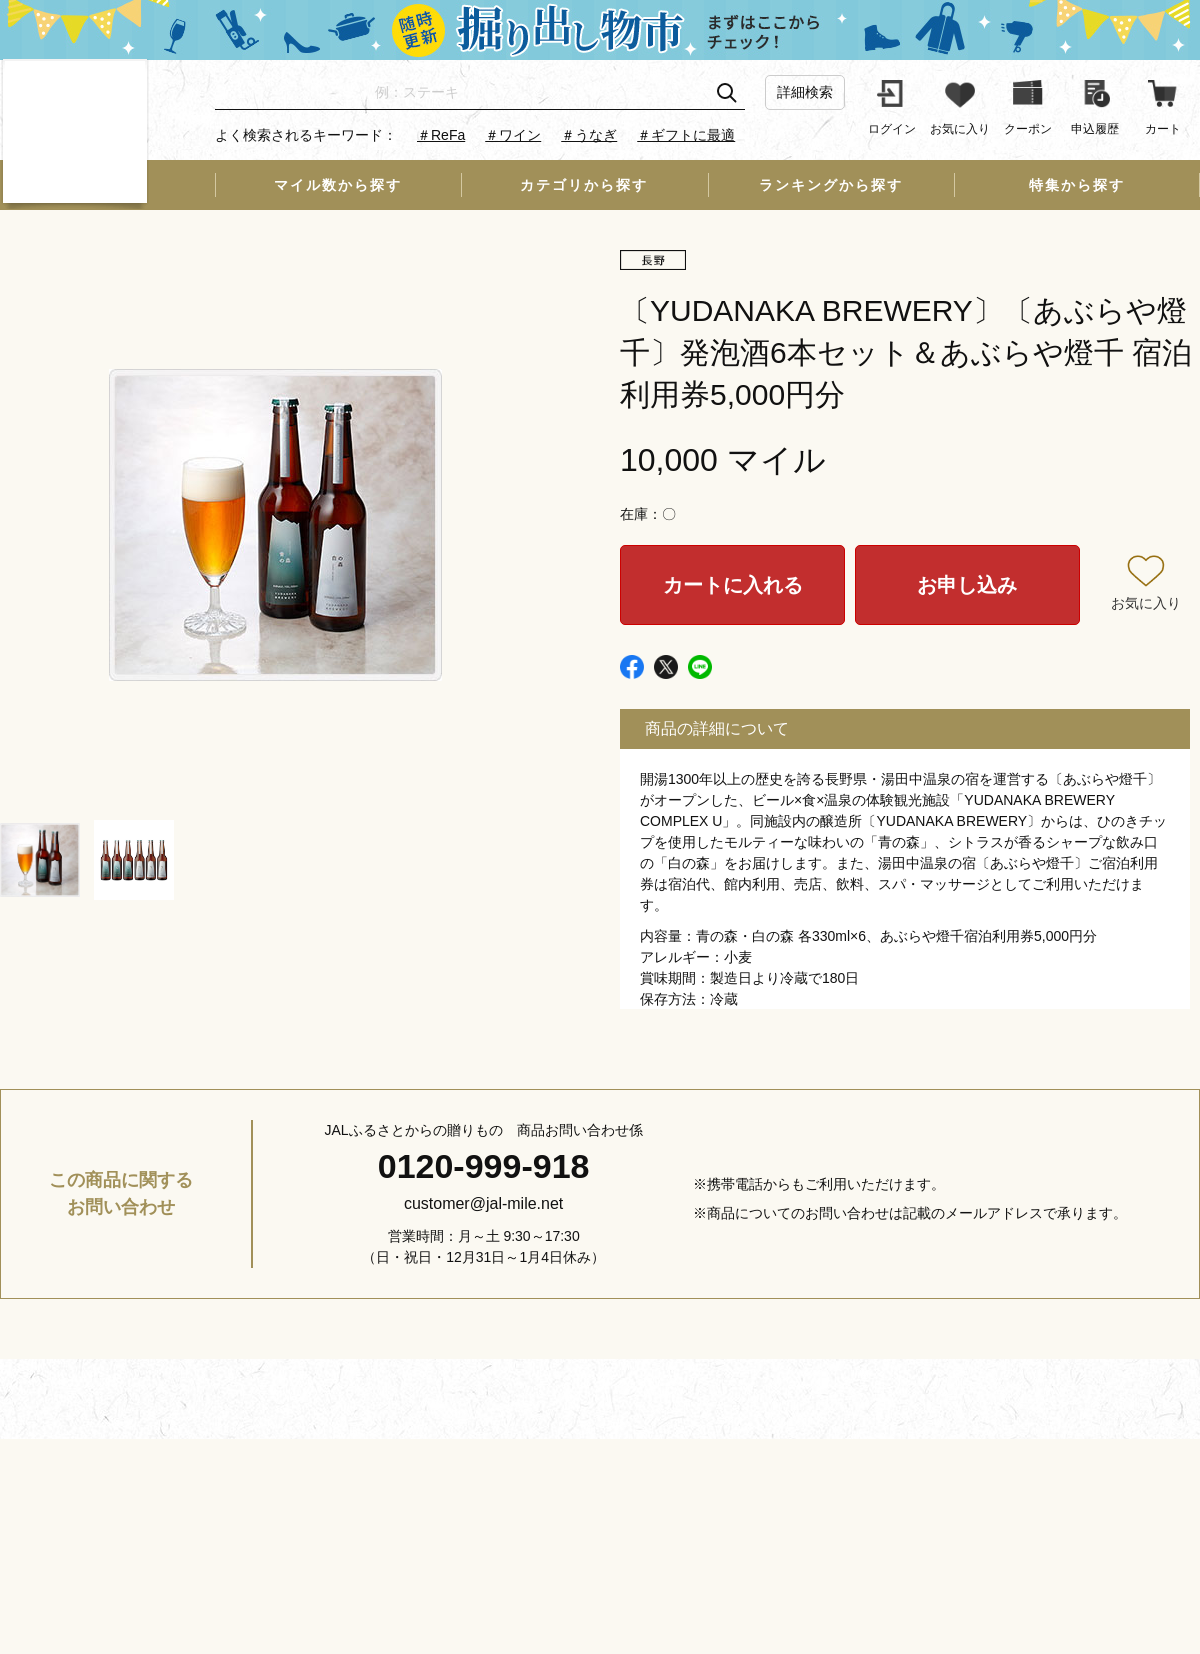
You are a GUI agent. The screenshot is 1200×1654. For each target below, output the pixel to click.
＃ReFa (441, 135)
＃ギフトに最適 (686, 135)
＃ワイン (513, 135)
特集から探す (1077, 185)
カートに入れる (733, 585)
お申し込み (967, 585)
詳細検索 (805, 92)
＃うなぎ (589, 135)
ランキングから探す (831, 185)
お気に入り (1146, 603)
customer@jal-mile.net (483, 1203)
